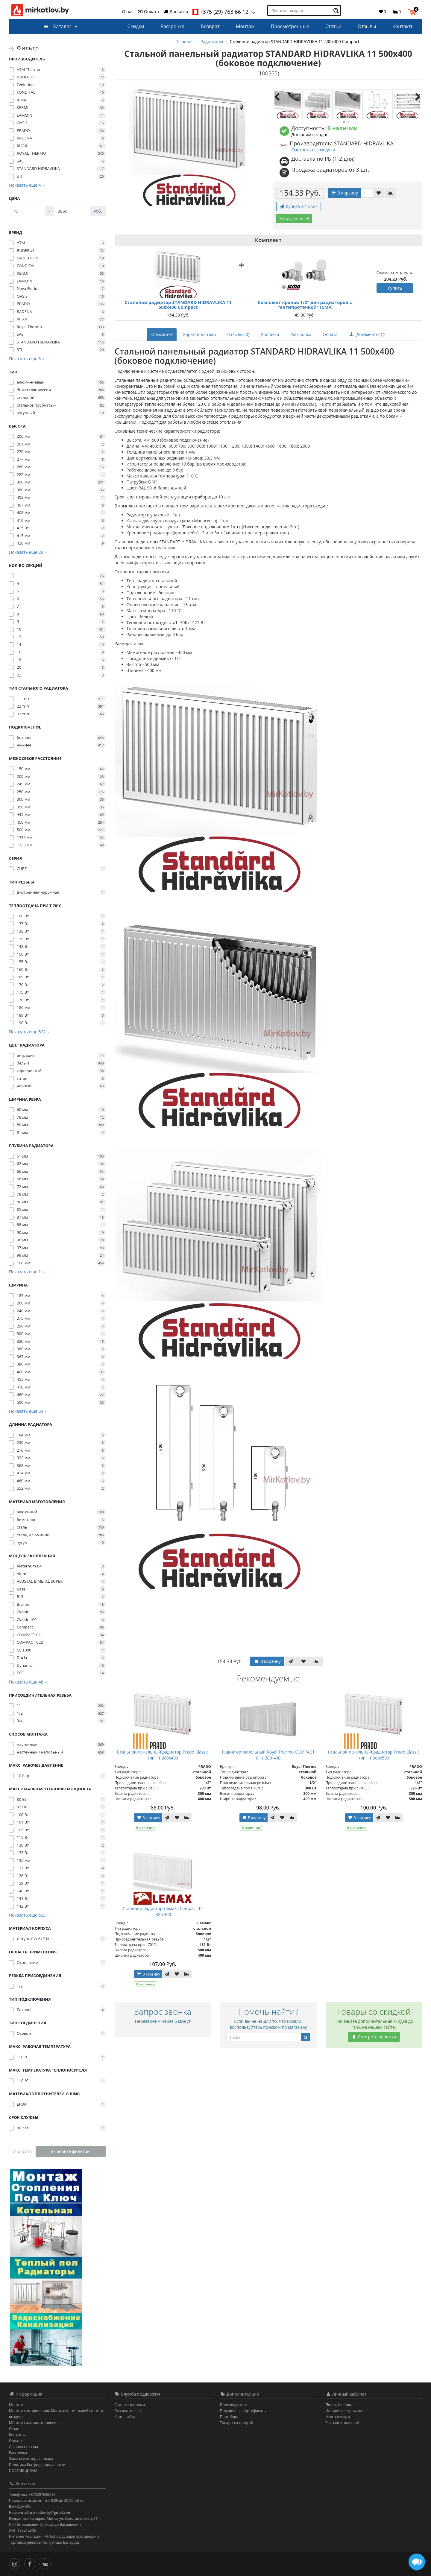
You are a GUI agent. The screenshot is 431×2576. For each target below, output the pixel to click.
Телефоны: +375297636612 (32, 2494)
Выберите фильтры (70, 2151)
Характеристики (199, 334)
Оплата (148, 11)
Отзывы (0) (238, 334)
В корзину (344, 193)
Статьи (333, 26)
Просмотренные (290, 26)
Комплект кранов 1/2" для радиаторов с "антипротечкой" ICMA (305, 304)
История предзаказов (344, 2410)
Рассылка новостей (342, 2422)
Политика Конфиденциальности (37, 2464)
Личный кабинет (340, 2404)
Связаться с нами (130, 2404)
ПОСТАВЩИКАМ (23, 2470)
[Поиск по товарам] (336, 10)
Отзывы (367, 26)
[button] (413, 11)
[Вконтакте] (47, 2563)
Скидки (136, 26)
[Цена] (27, 211)
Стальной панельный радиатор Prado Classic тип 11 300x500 (373, 1755)
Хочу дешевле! (294, 218)
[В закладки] (378, 193)
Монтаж (245, 26)
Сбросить (22, 2151)
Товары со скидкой (236, 2422)
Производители (234, 2404)
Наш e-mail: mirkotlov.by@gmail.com (40, 2512)
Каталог (57, 26)
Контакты (403, 26)
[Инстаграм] (16, 2563)
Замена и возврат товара (31, 2458)
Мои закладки (338, 2416)
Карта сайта (125, 2416)
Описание (161, 334)
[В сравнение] (390, 193)
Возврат (210, 26)
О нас (127, 11)
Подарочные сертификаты (243, 2410)
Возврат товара (128, 2410)
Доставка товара (23, 2446)
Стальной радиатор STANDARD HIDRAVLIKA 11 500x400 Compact (178, 304)
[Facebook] (31, 2563)
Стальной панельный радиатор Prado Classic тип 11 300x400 (162, 1755)
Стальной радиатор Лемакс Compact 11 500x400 (162, 1911)
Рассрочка (172, 26)
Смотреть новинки (373, 2037)
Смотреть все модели (313, 150)
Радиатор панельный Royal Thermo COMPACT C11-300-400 (268, 1755)
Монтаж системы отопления (34, 2422)
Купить (395, 288)
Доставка (175, 11)
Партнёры (229, 2416)
